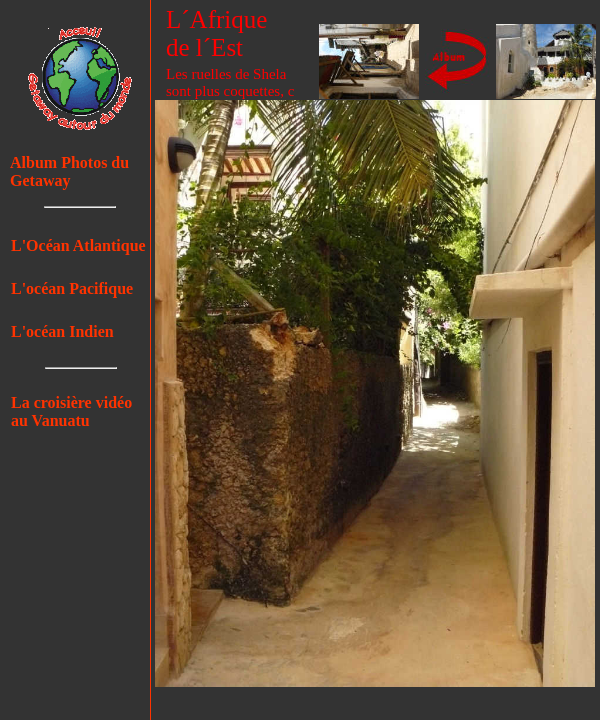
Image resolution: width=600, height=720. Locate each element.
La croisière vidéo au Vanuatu (71, 411)
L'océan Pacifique (72, 288)
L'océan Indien (62, 331)
